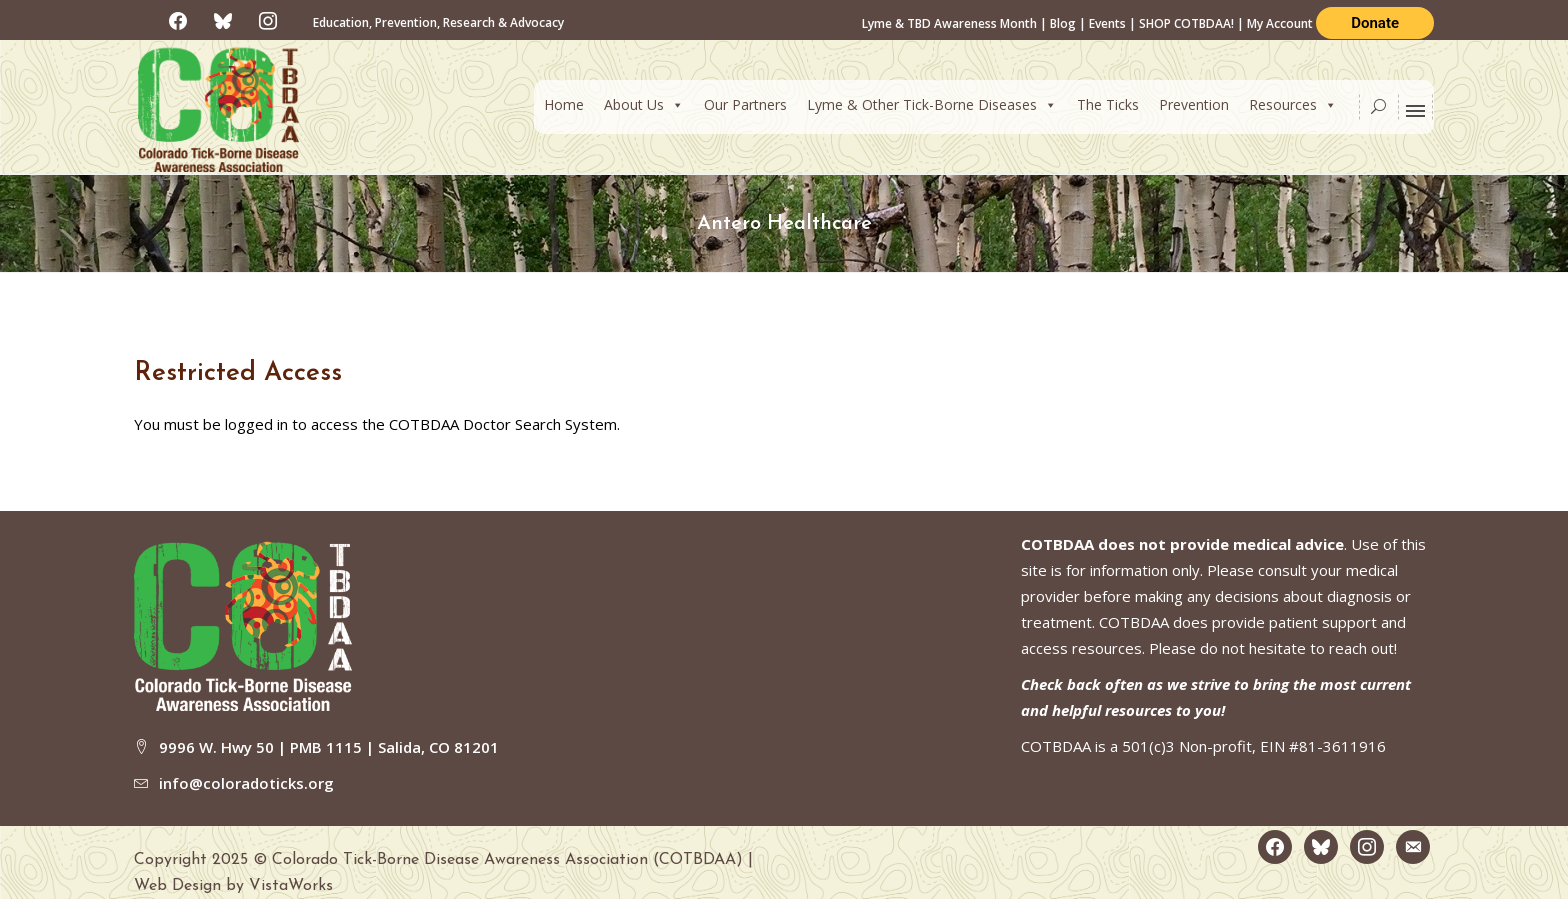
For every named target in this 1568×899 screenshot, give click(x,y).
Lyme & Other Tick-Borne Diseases (932, 104)
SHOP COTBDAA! (1186, 23)
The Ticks (1108, 104)
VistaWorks (291, 886)
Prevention (1194, 104)
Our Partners (745, 104)
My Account (1281, 23)
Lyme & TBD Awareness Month (949, 23)
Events (1107, 23)
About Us (644, 104)
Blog (1063, 23)
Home (564, 104)
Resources (1293, 104)
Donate (1375, 23)
